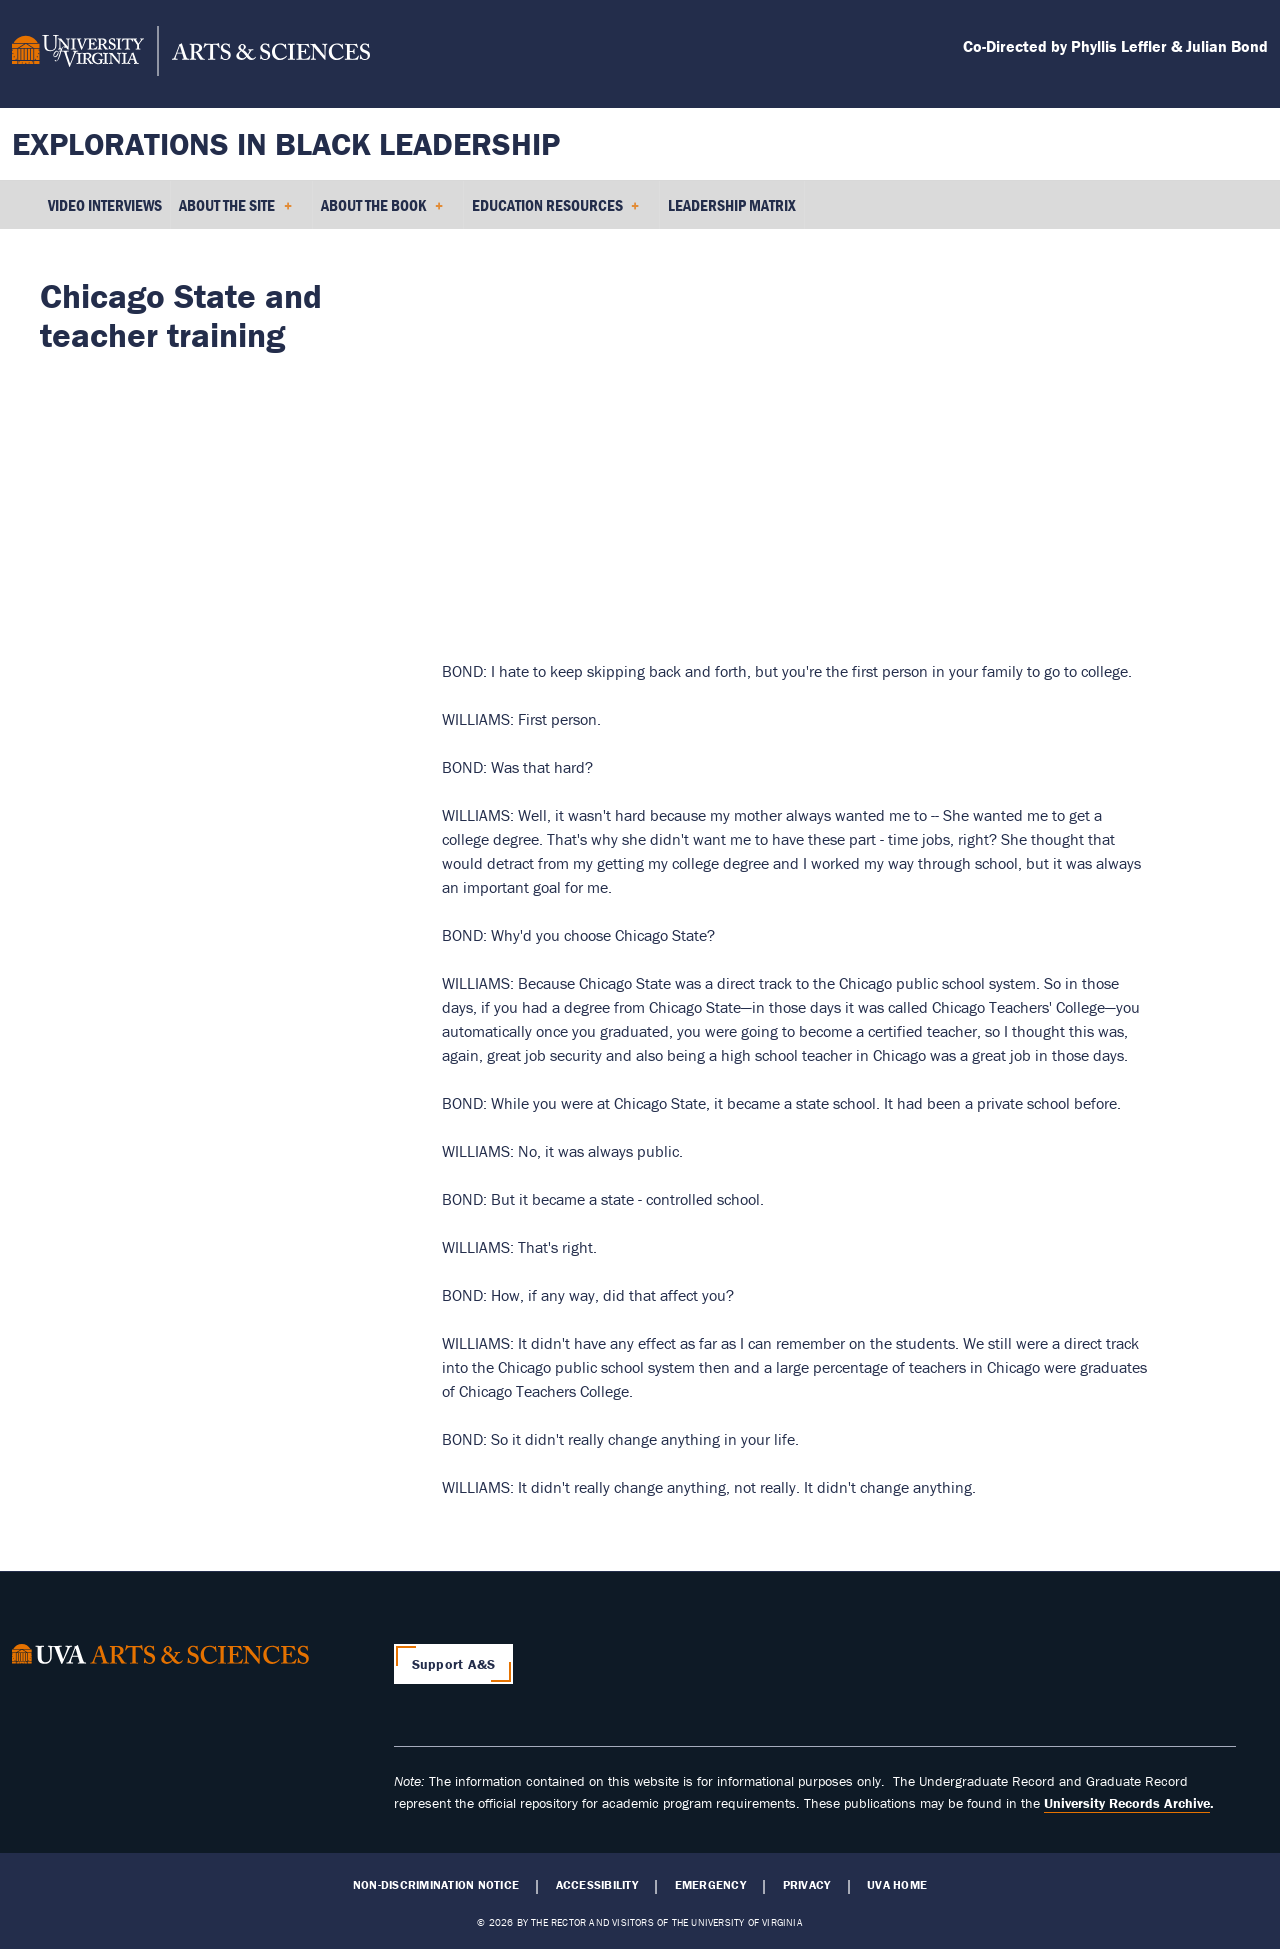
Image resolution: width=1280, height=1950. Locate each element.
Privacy (807, 1885)
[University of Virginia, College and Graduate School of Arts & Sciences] (191, 54)
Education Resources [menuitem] (556, 212)
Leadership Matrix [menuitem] (732, 205)
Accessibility (597, 1885)
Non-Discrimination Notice (436, 1885)
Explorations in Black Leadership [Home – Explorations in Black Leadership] (286, 143)
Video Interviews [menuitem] (105, 205)
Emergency (710, 1885)
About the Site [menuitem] (235, 212)
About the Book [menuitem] (382, 212)
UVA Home (897, 1885)
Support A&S (454, 1664)
